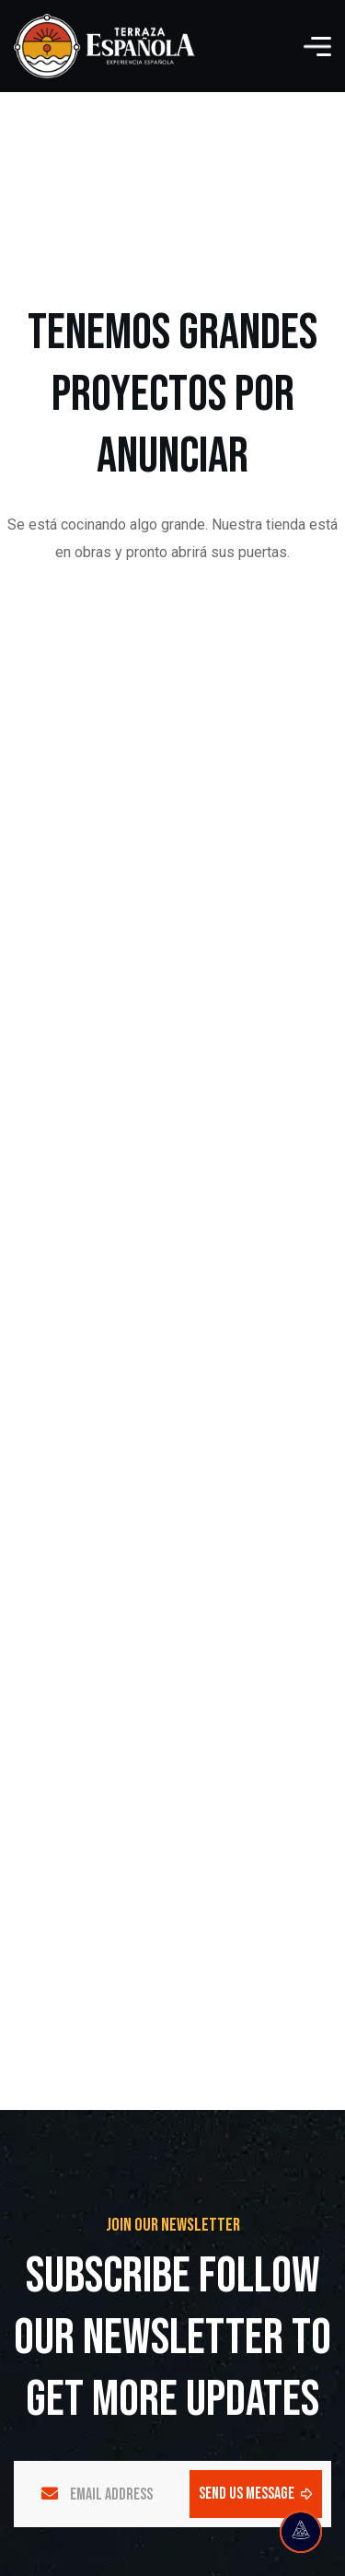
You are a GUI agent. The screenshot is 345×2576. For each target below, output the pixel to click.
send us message (256, 2493)
